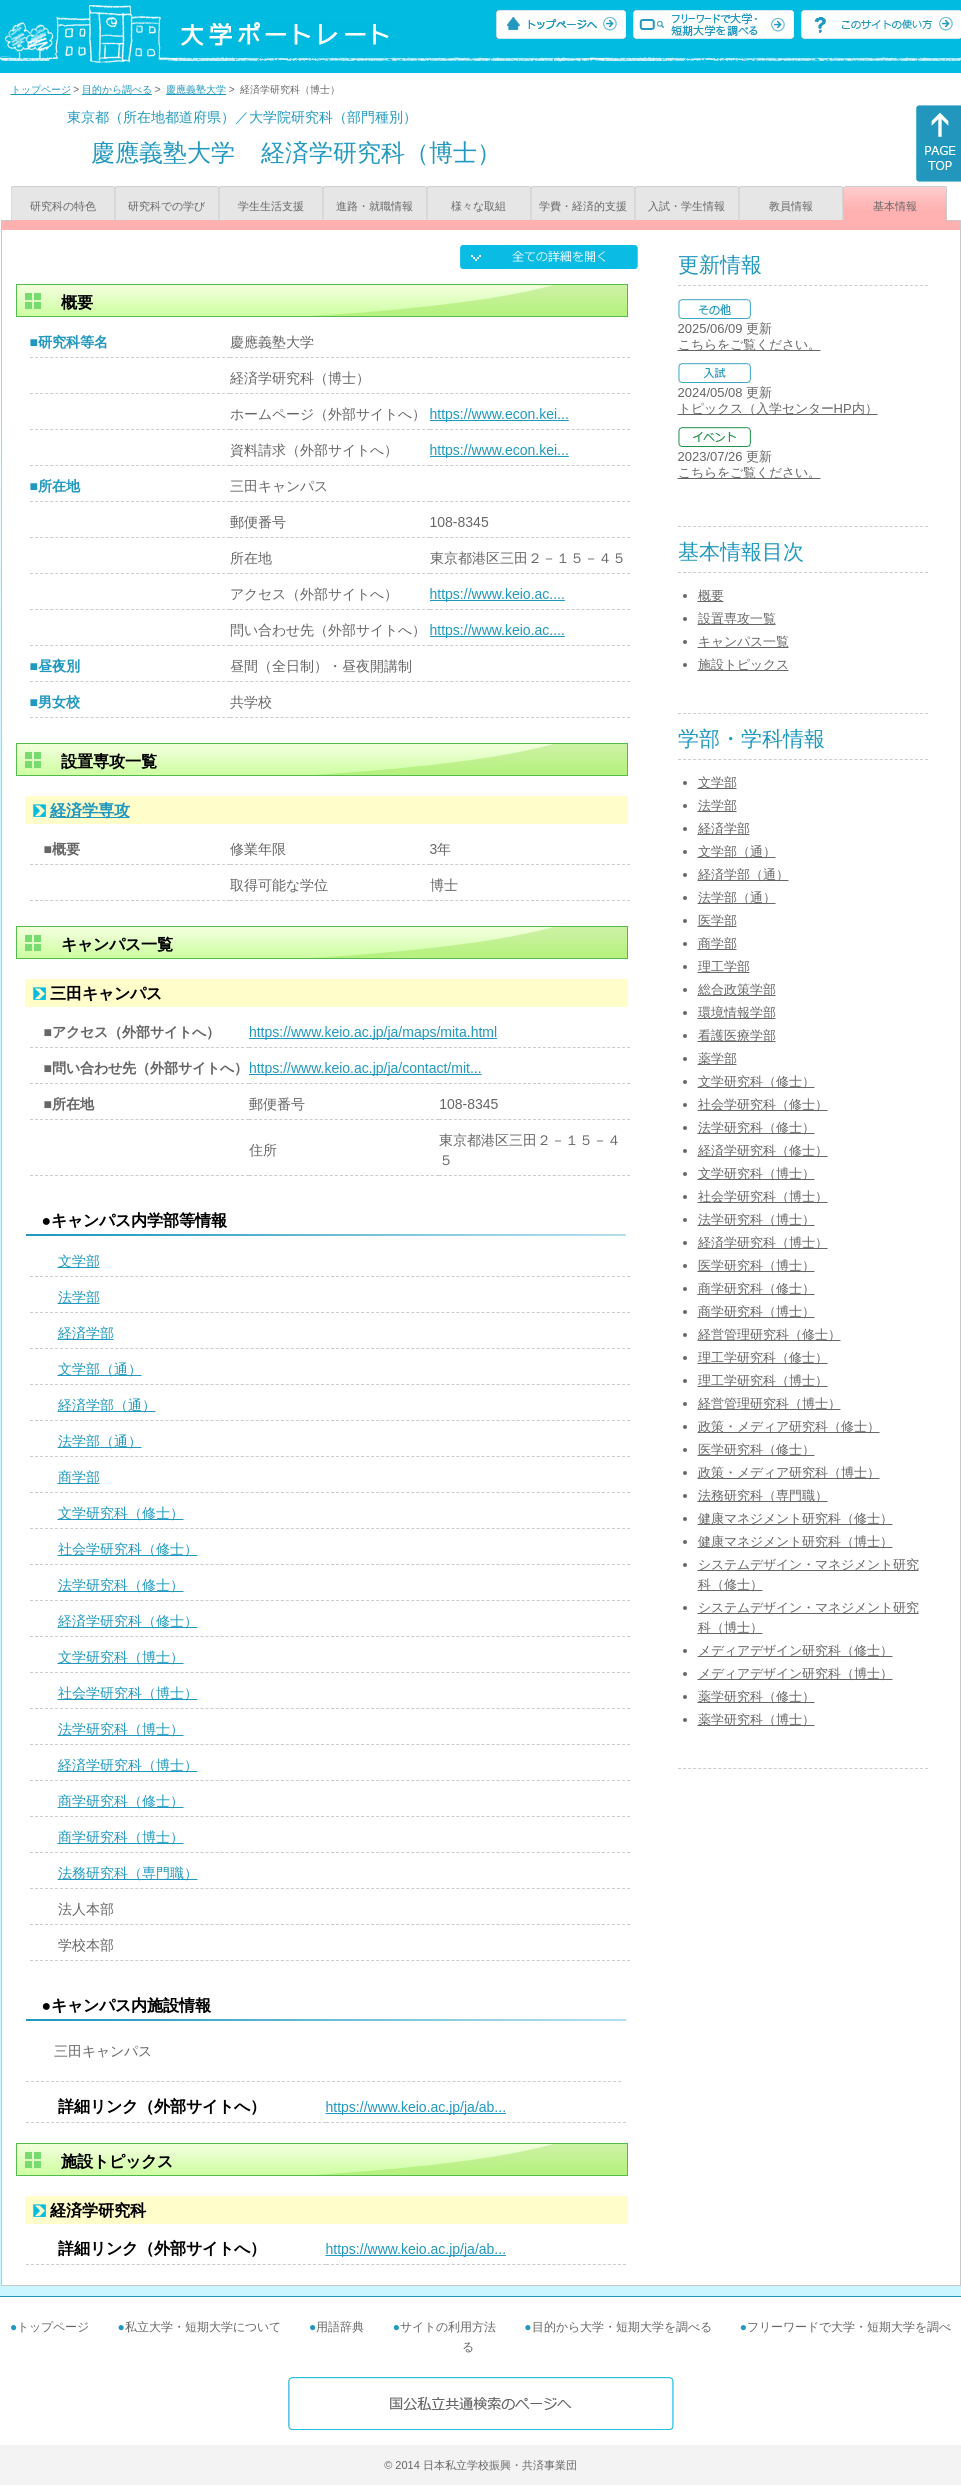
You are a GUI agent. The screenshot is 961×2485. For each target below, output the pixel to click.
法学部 (79, 1297)
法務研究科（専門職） (128, 1873)
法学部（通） (100, 1441)
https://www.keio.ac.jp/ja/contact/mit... (365, 1068)
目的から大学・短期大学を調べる (622, 2327)
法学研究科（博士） (121, 1729)
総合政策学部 (737, 989)
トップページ (41, 89)
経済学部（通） (107, 1405)
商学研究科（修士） (121, 1801)
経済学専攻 (90, 810)
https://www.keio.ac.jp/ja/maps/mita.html (373, 1032)
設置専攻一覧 (737, 618)
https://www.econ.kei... (499, 414)
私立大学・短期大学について (203, 2327)
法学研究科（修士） (121, 1585)
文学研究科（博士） (121, 1657)
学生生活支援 (271, 206)
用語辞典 (340, 2327)
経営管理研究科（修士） (769, 1334)
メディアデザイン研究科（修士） (795, 1650)
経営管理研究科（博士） (769, 1403)
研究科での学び (166, 206)
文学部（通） (100, 1369)
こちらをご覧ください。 (749, 344)
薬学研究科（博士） (756, 1719)
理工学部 (724, 966)
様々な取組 (478, 206)
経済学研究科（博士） (128, 1765)
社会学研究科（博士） (128, 1693)
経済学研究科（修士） (128, 1621)
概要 (711, 595)
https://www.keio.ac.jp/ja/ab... (416, 2107)
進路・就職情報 (374, 206)
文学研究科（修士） (121, 1513)
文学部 (79, 1261)
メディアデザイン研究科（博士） (795, 1673)
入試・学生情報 (686, 206)
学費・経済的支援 (583, 206)
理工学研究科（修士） (763, 1357)
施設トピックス (743, 664)
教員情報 (791, 206)
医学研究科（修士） (756, 1449)
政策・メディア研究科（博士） (789, 1472)
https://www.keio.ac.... (497, 594)
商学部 (79, 1477)
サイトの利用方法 (448, 2327)
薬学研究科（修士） (756, 1696)
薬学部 (717, 1058)
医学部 (717, 920)
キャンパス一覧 (743, 641)
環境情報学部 (737, 1012)
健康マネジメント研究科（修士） (795, 1518)
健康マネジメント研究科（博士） (795, 1541)
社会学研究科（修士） (128, 1549)
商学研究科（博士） (121, 1837)
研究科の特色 (63, 206)
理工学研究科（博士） (763, 1380)
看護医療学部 (737, 1035)
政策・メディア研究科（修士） (789, 1426)
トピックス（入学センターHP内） (778, 408)
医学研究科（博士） (756, 1265)
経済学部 (86, 1333)
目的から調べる (117, 89)
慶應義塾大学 (196, 89)
